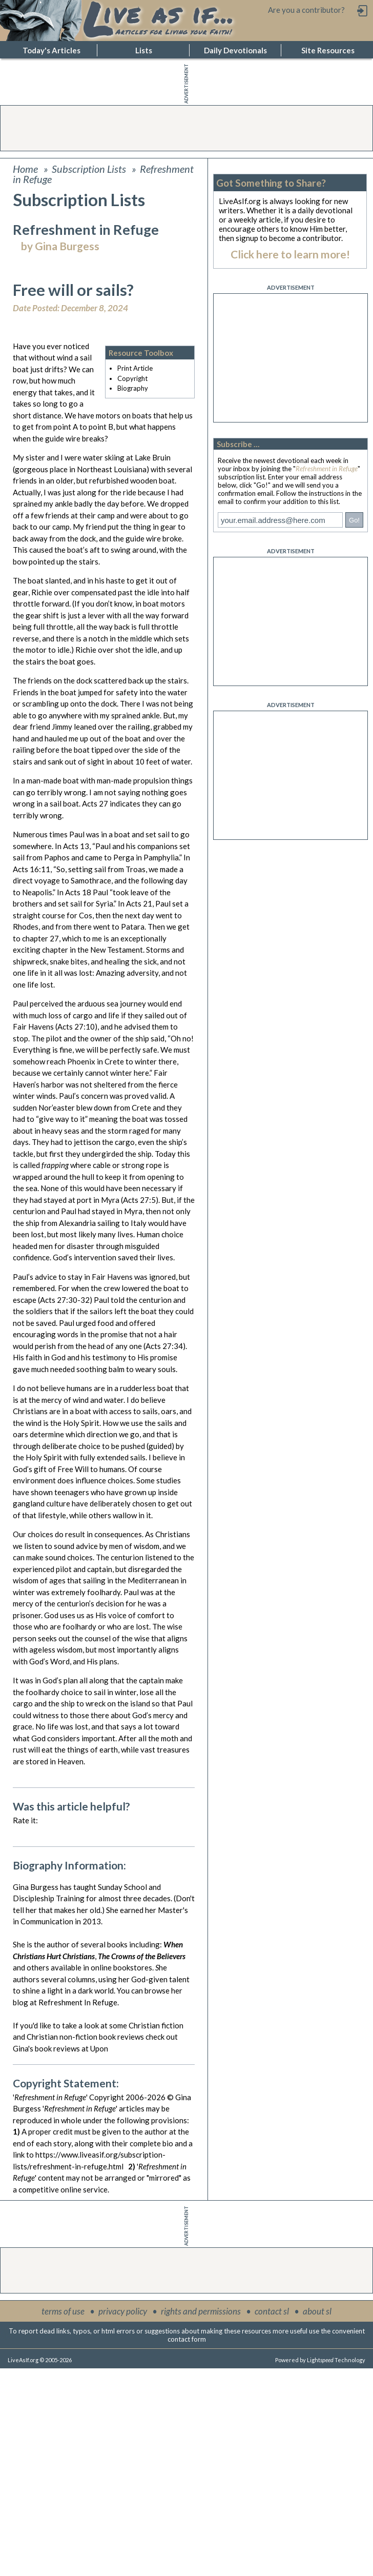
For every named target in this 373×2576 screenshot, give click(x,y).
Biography (132, 388)
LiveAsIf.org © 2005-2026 (40, 2360)
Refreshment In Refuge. (78, 2002)
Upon (99, 2048)
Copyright (132, 378)
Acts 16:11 (31, 869)
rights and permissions (201, 2311)
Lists (143, 50)
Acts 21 (139, 903)
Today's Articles (51, 50)
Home (25, 169)
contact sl (272, 2311)
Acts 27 (95, 803)
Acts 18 (78, 892)
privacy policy (122, 2311)
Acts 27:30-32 (65, 1299)
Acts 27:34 (164, 1346)
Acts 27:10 (76, 1026)
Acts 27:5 (139, 1199)
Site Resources (328, 50)
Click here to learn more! (290, 254)
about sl (317, 2311)
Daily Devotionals (235, 50)
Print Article (135, 368)
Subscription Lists (89, 169)
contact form (187, 2339)
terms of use (63, 2311)
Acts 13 (76, 846)
